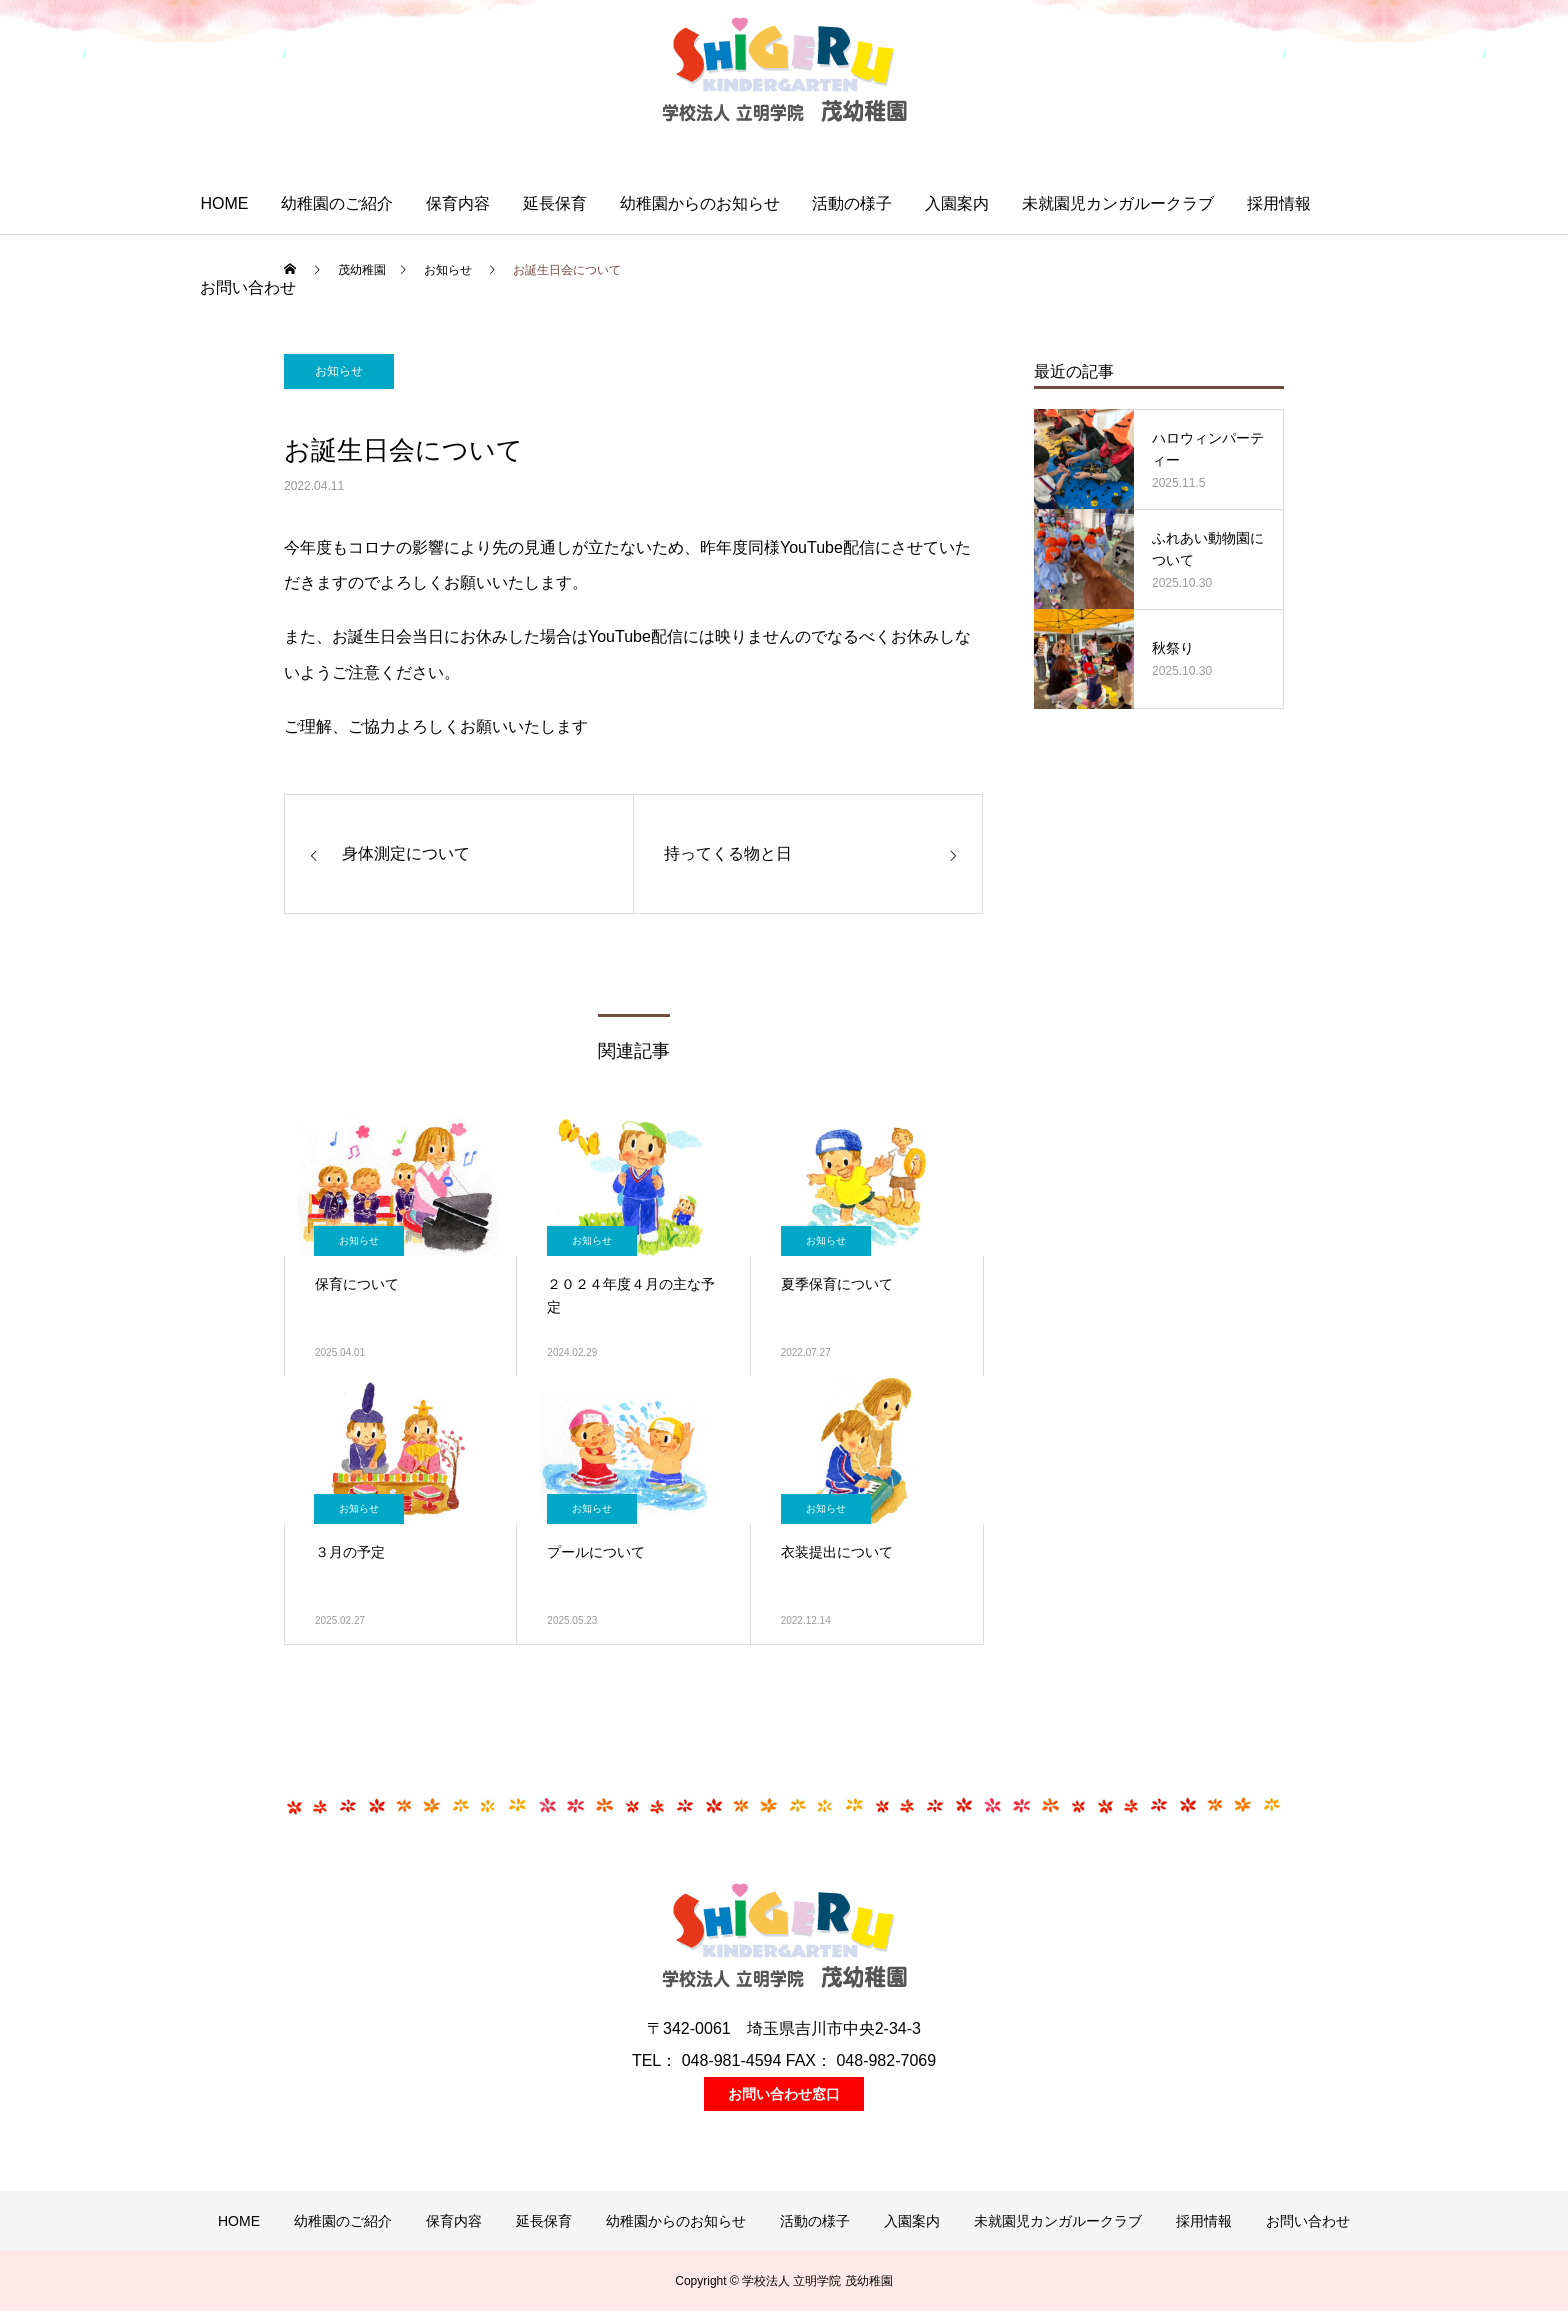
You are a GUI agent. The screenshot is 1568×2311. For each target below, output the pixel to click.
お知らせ (339, 371)
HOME (224, 203)
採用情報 (1279, 203)
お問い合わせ (248, 287)
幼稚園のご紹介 (337, 203)
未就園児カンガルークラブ (1118, 203)
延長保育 (555, 203)
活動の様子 (852, 203)
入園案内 (957, 203)
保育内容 (458, 203)
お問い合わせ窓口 (784, 2094)
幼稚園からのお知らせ (700, 203)
